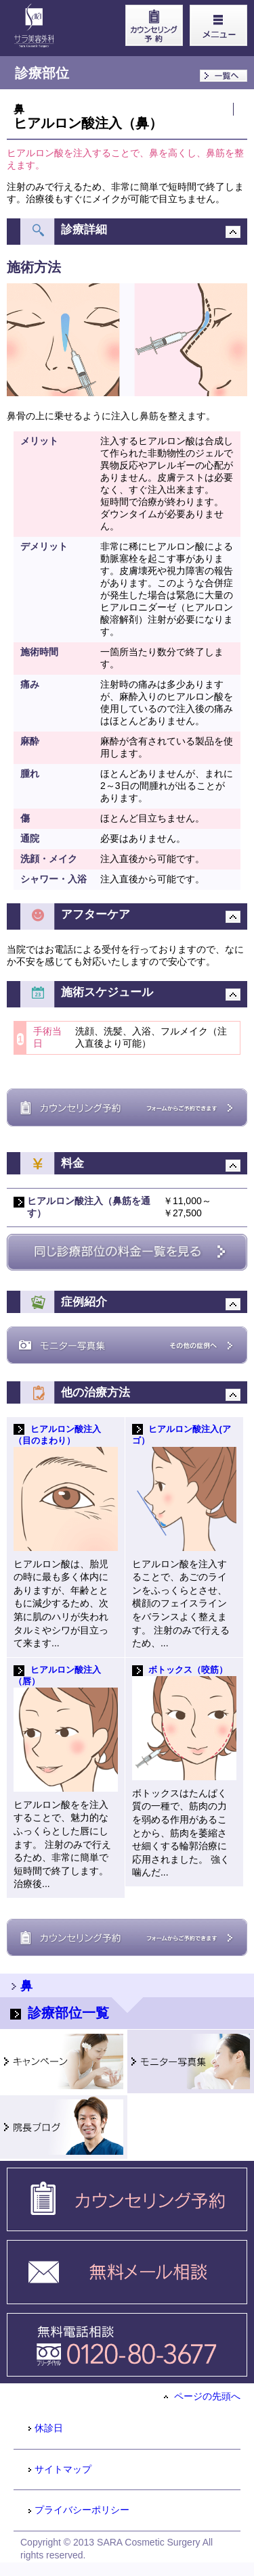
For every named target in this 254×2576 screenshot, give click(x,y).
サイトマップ (59, 2469)
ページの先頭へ (202, 2396)
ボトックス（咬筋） (188, 1670)
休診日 (45, 2428)
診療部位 (42, 73)
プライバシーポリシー (78, 2509)
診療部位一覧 (59, 2012)
